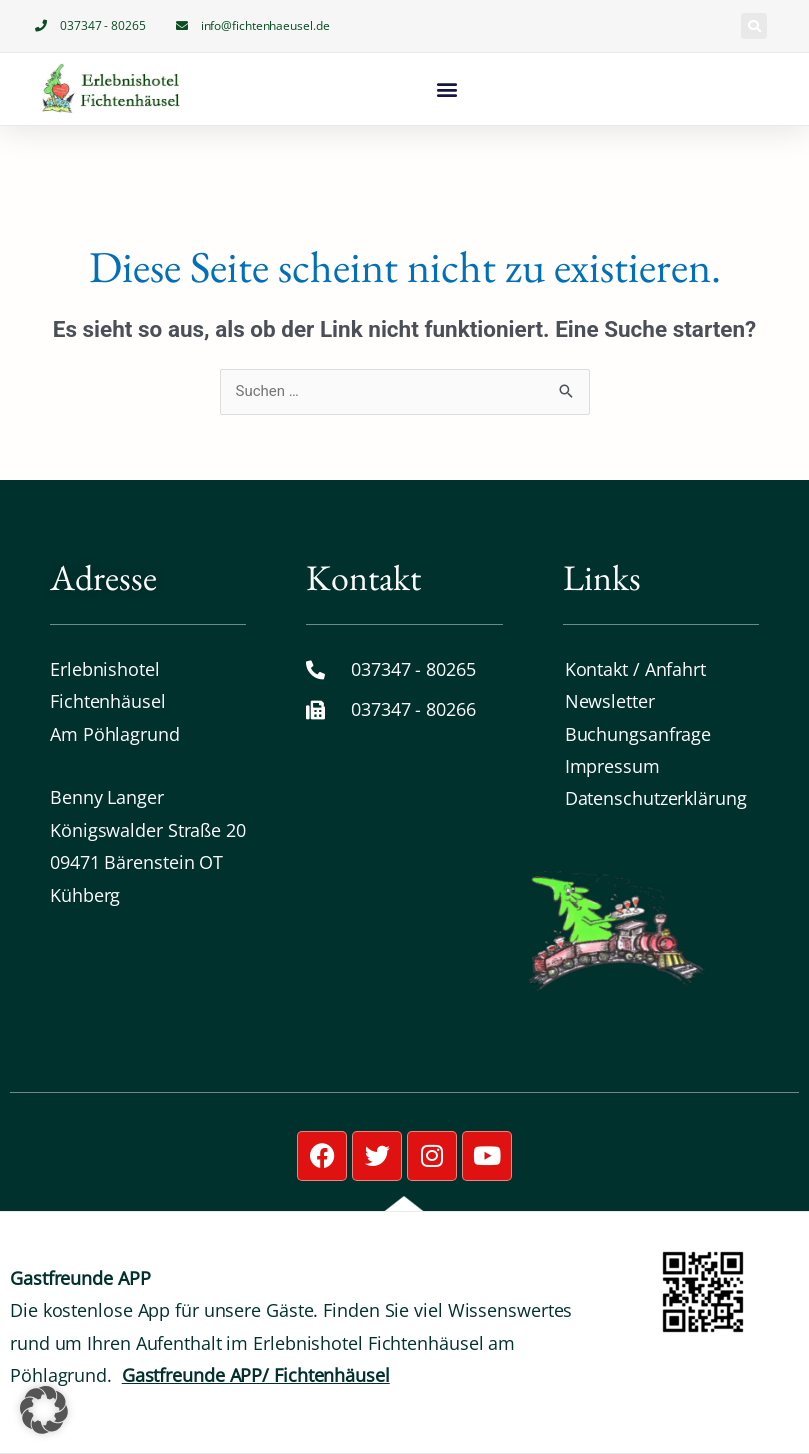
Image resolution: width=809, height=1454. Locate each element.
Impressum (612, 766)
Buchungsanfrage (638, 734)
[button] (754, 26)
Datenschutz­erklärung (656, 798)
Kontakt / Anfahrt (635, 669)
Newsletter (610, 701)
